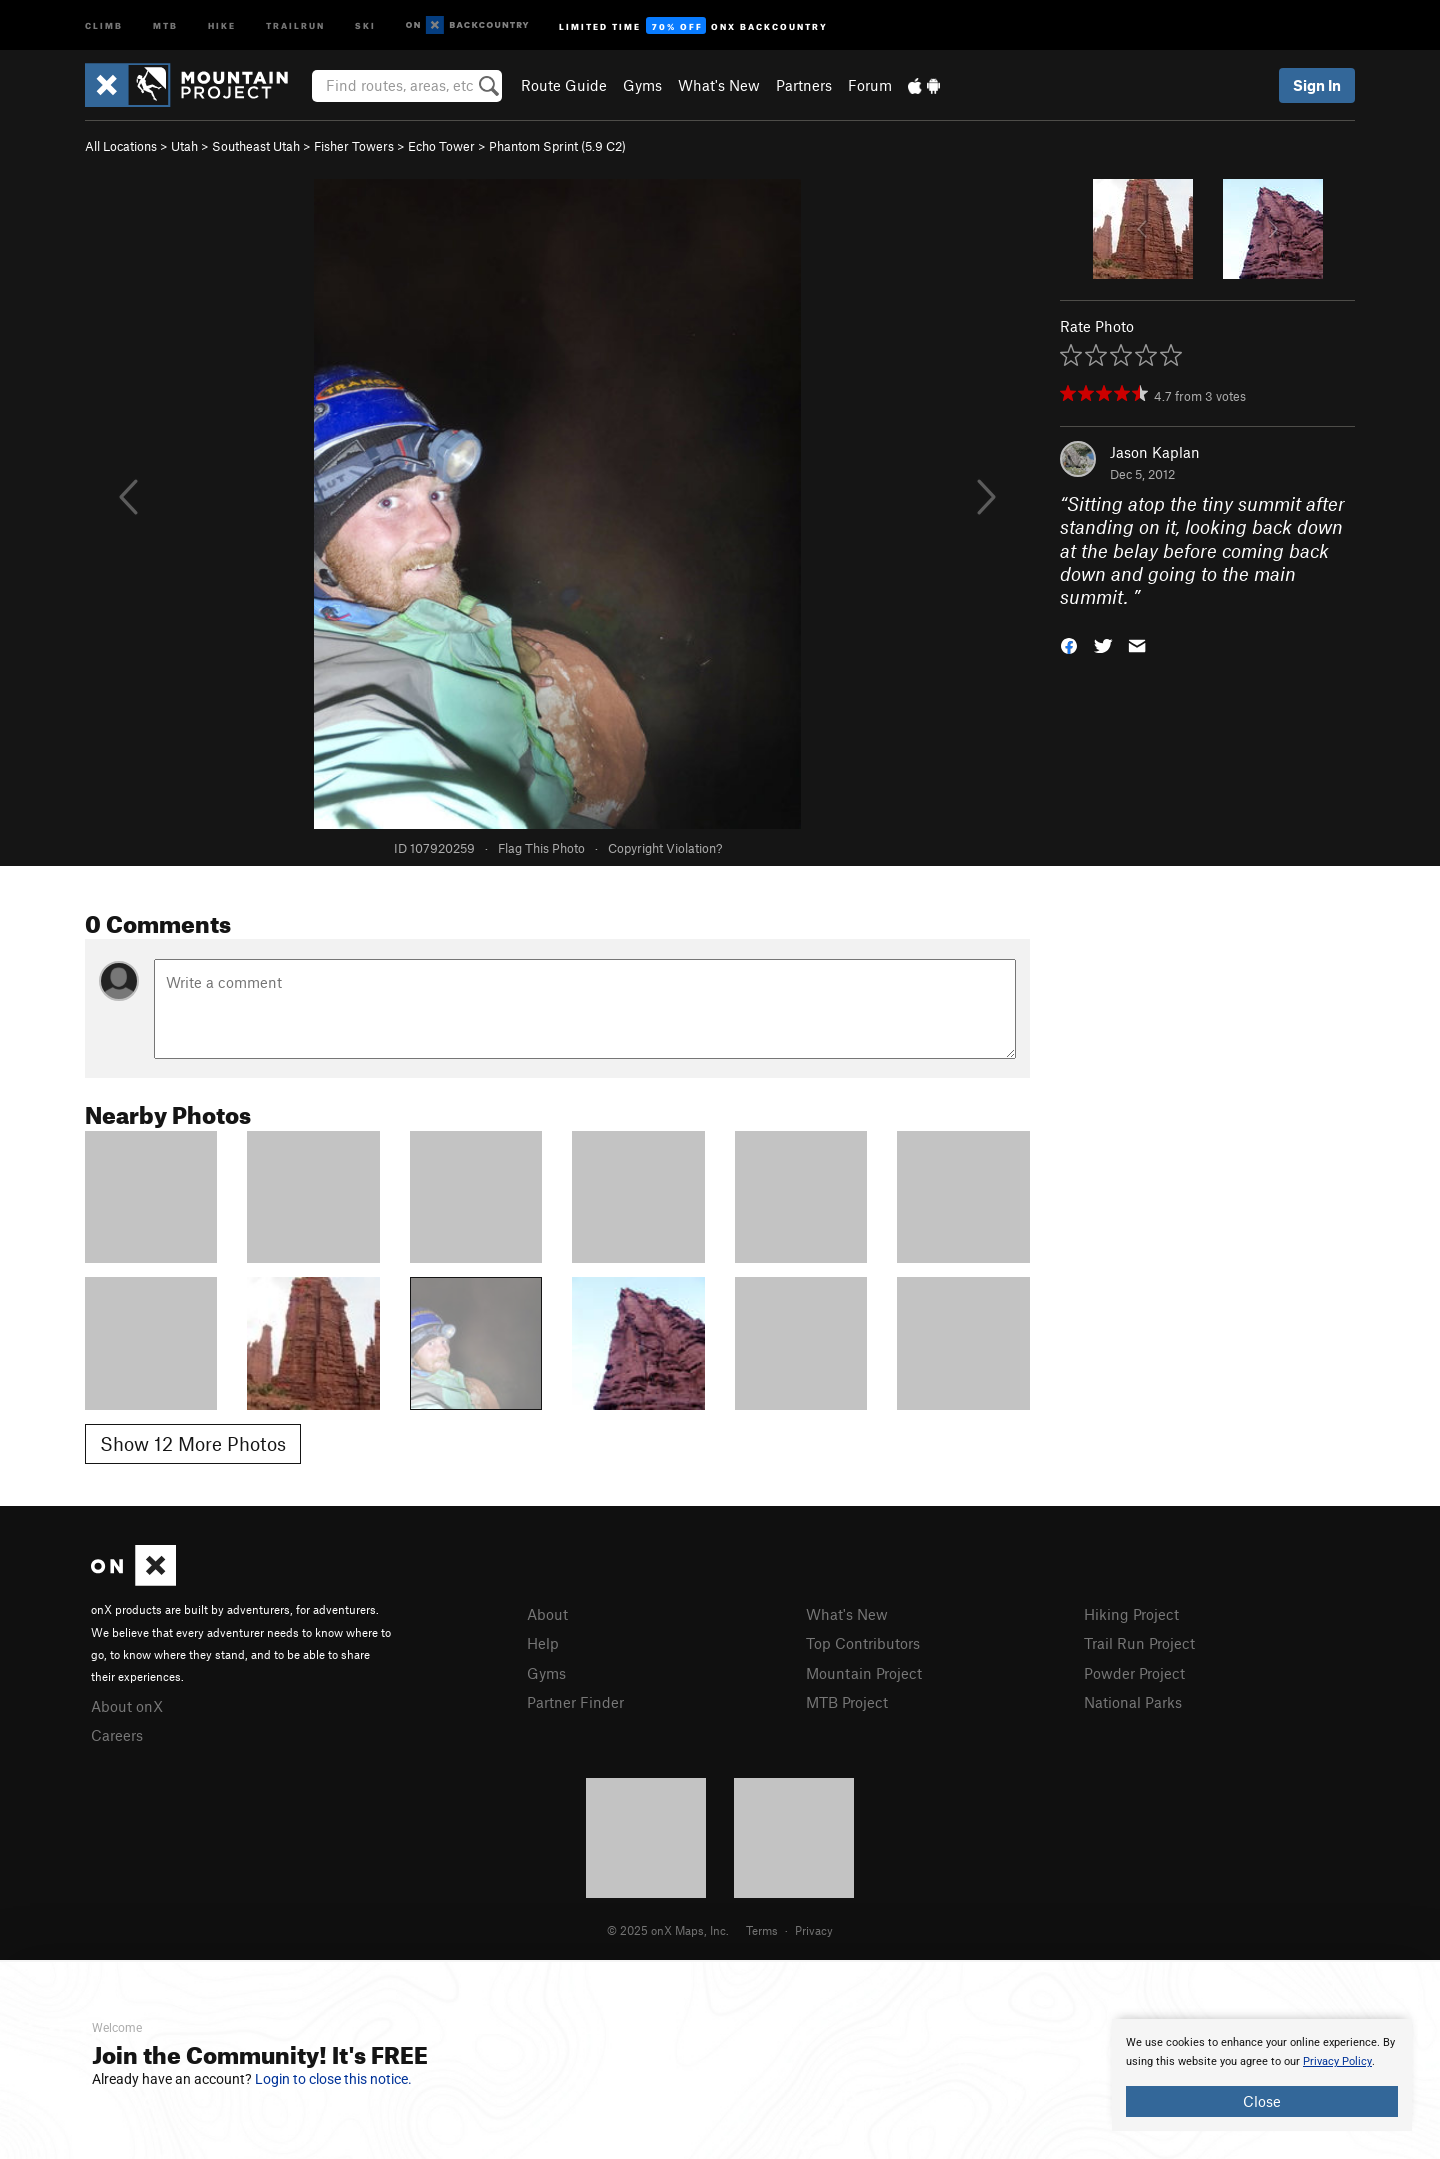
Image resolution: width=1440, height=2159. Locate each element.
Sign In (1317, 85)
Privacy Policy (1337, 2061)
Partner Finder (575, 1702)
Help (543, 1643)
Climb (104, 24)
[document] (1262, 2075)
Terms (762, 1930)
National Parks (1133, 1702)
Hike (222, 24)
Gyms (642, 85)
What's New (719, 85)
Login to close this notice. (333, 2079)
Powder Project (1134, 1673)
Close (1262, 2101)
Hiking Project (1131, 1614)
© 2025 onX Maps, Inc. (668, 1930)
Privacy (814, 1930)
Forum (870, 85)
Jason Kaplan (1155, 452)
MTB (165, 24)
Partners (804, 85)
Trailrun (295, 24)
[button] (1069, 644)
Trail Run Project (1139, 1643)
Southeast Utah (256, 146)
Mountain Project (864, 1673)
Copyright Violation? (665, 848)
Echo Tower (441, 146)
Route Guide (564, 85)
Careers (117, 1735)
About (547, 1614)
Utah (184, 146)
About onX (127, 1706)
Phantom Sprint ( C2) (557, 146)
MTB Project (847, 1702)
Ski (365, 24)
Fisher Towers (354, 146)
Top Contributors (863, 1643)
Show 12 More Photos (193, 1443)
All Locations (121, 146)
